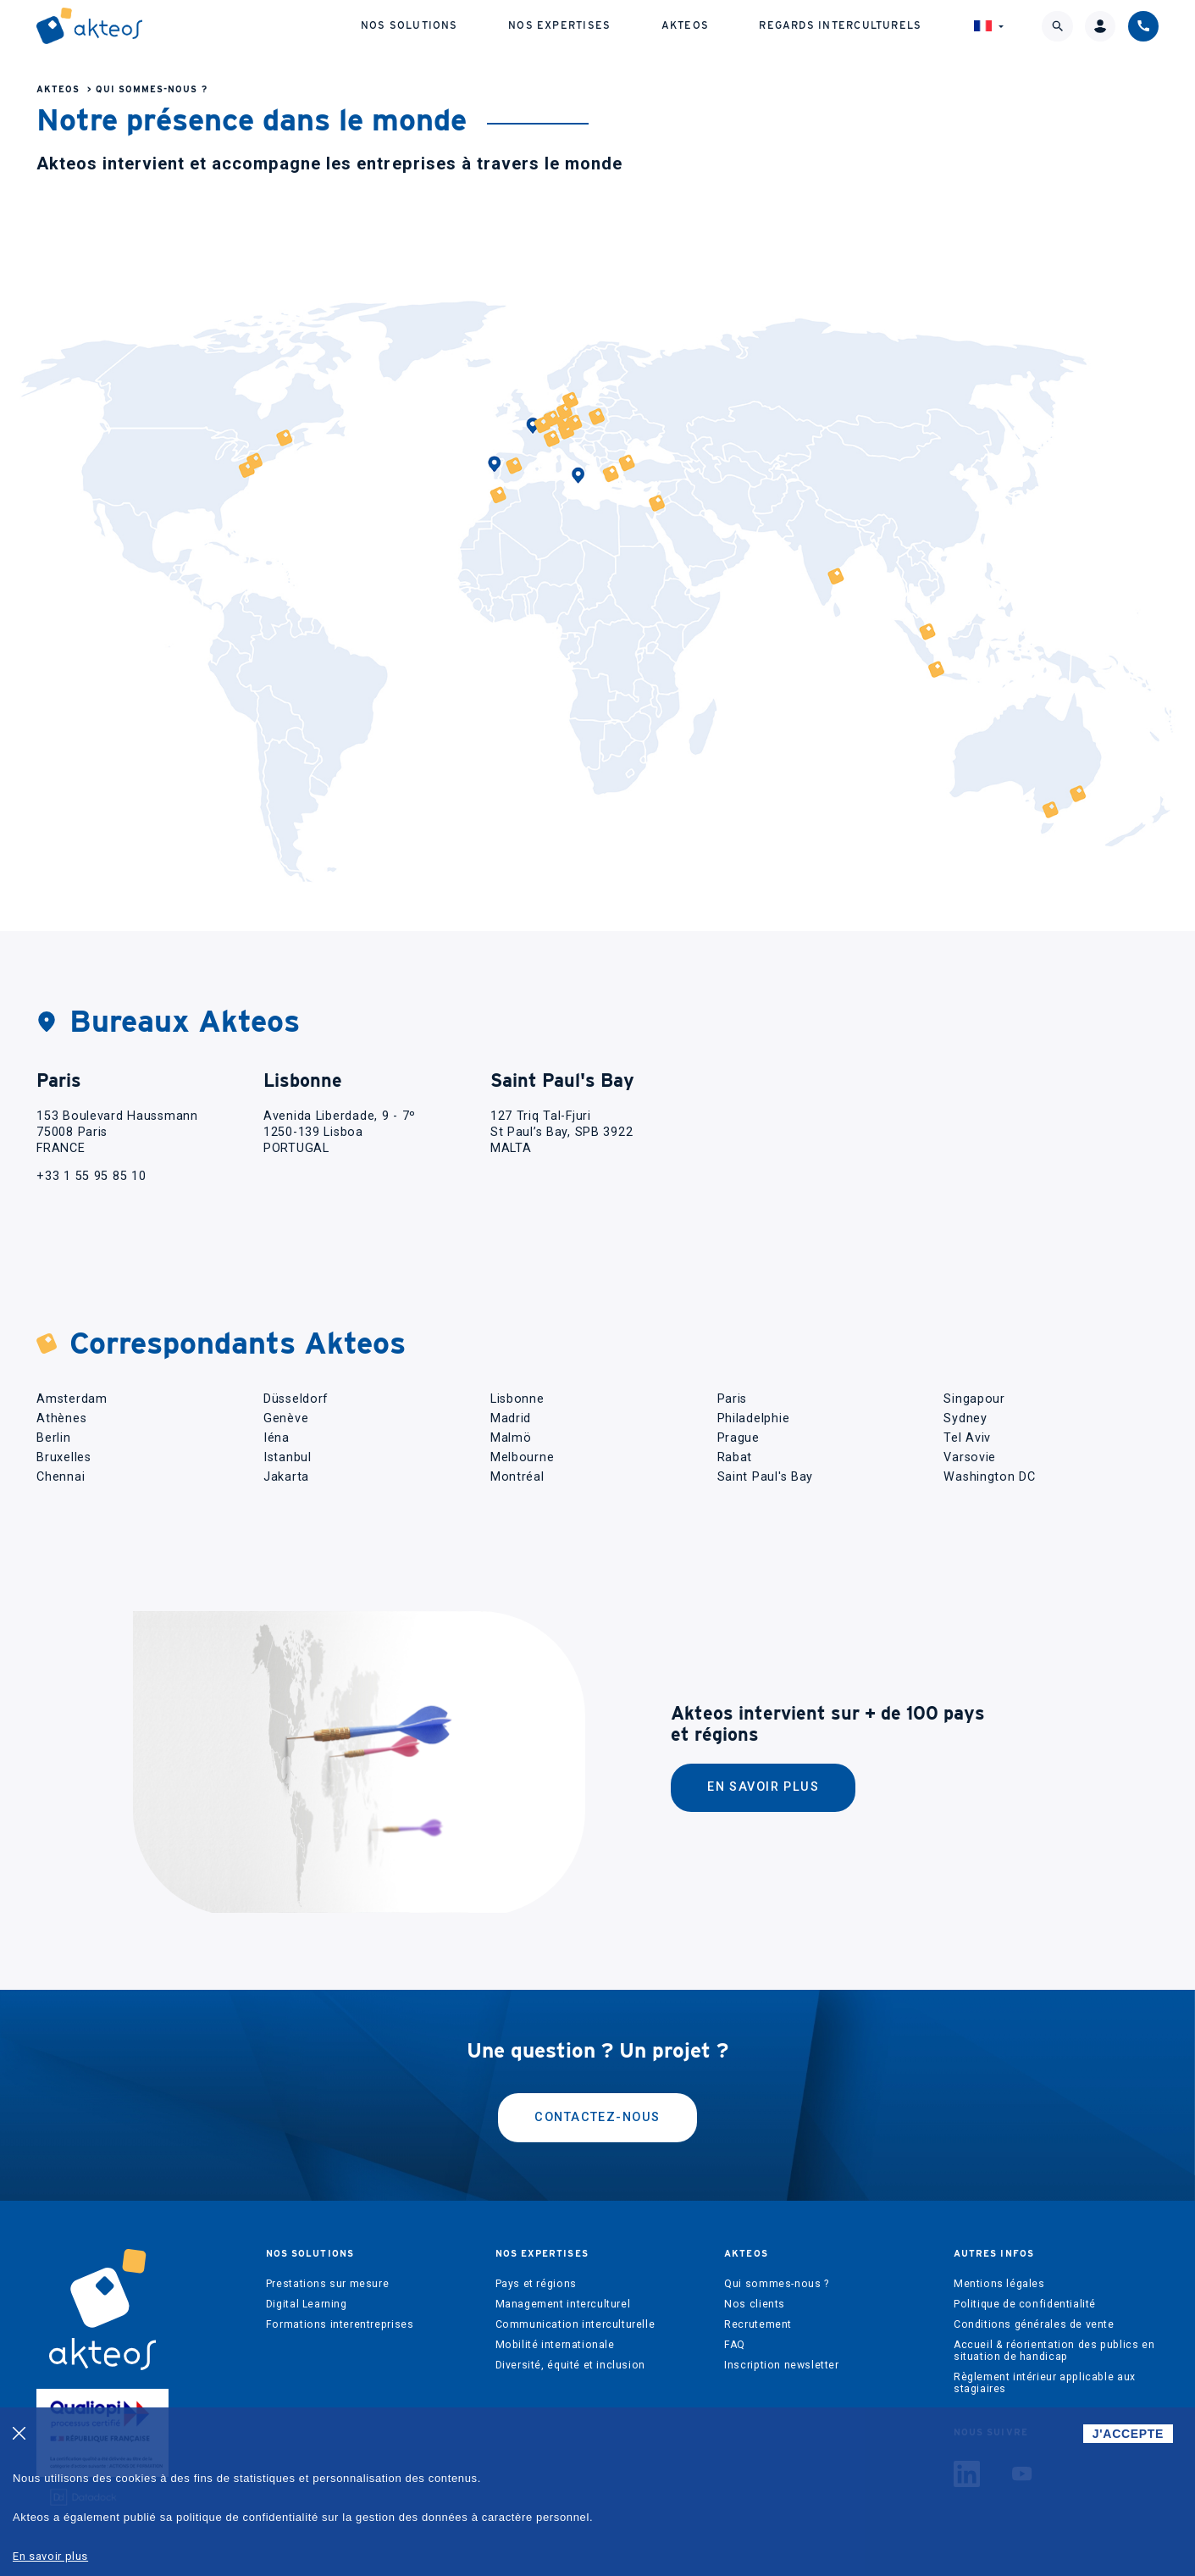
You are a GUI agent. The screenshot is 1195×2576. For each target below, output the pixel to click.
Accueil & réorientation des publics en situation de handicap (1054, 2351)
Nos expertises (559, 25)
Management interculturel (563, 2304)
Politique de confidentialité (1025, 2304)
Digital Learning (306, 2304)
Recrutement (758, 2324)
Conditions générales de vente (1034, 2324)
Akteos (685, 25)
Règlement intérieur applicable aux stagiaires (1045, 2383)
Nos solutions (409, 25)
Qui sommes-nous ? (151, 89)
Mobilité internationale (555, 2345)
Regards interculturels (840, 25)
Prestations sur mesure (327, 2284)
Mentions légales (999, 2284)
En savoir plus (763, 1787)
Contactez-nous (597, 2117)
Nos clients (754, 2304)
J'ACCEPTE (1128, 2433)
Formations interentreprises (340, 2324)
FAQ (734, 2345)
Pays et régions (536, 2284)
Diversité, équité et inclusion (570, 2365)
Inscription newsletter (781, 2365)
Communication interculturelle (575, 2324)
